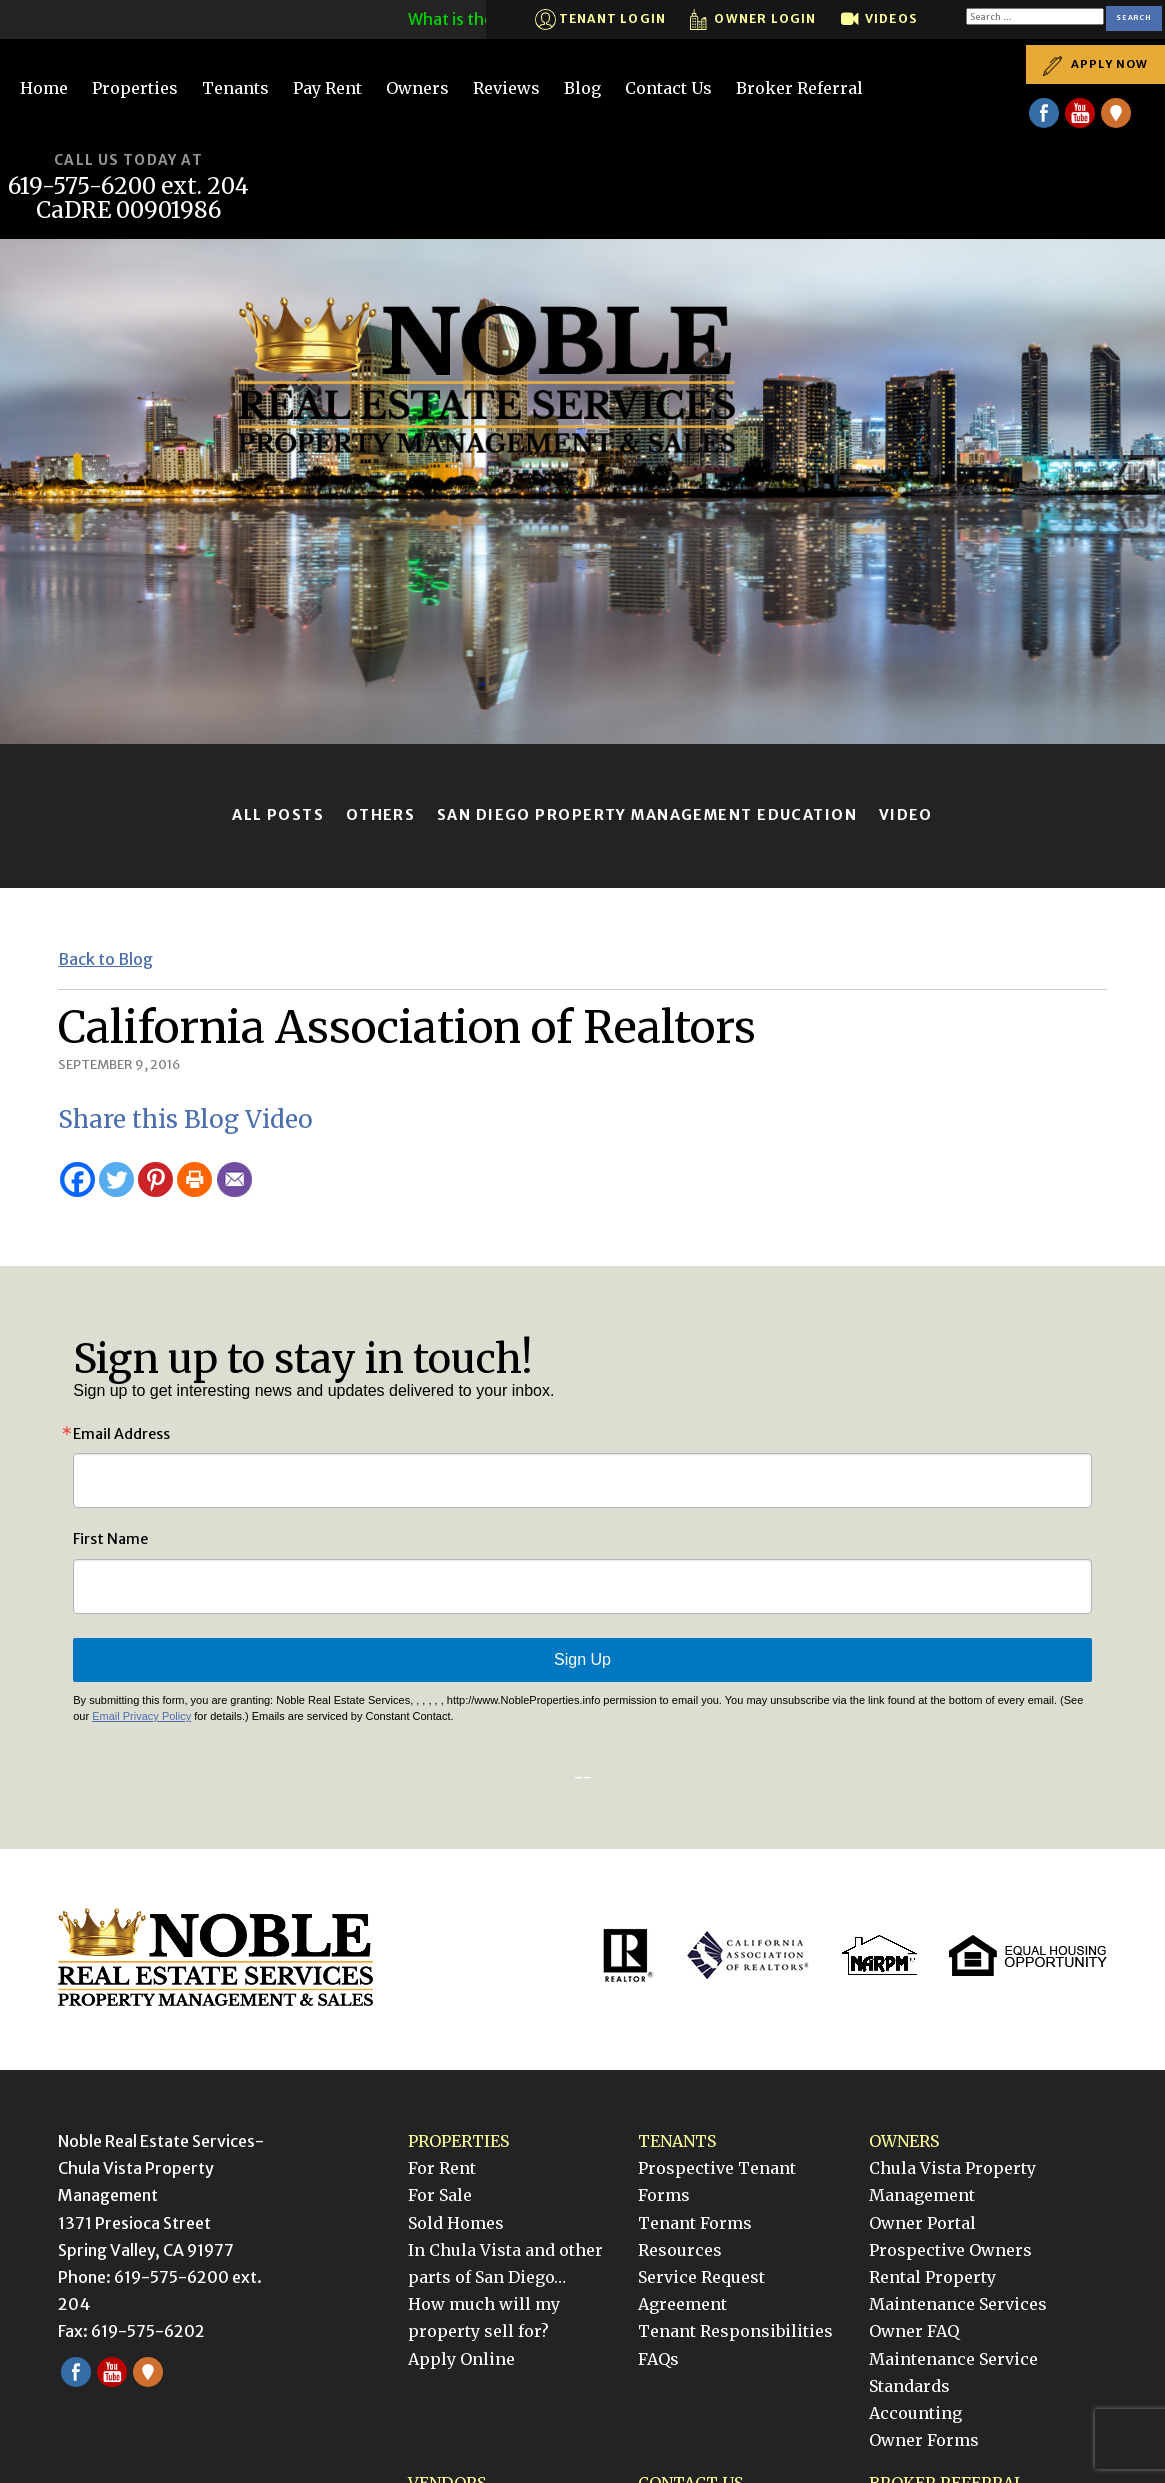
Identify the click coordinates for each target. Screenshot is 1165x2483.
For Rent (442, 2168)
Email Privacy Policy (141, 1716)
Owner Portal (922, 2223)
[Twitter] (116, 1179)
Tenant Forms (695, 2223)
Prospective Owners (950, 2250)
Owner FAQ (914, 2331)
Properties (135, 88)
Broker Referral (799, 88)
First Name (110, 1539)
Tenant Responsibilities (735, 2331)
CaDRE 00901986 (129, 210)
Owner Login (753, 19)
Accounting (915, 2413)
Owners (417, 88)
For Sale (440, 2195)
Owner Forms (924, 2440)
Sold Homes (456, 2223)
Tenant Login (601, 19)
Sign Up (582, 1659)
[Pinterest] (155, 1179)
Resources (680, 2250)
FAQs (658, 2359)
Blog (582, 88)
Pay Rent (327, 88)
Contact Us (668, 88)
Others (381, 815)
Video (906, 815)
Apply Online (461, 2359)
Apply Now (1095, 64)
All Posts (278, 815)
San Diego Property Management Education (647, 815)
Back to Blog (105, 959)
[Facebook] (77, 1179)
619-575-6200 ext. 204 (128, 186)
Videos (879, 19)
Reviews (506, 88)
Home (44, 88)
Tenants (235, 88)
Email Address (121, 1434)
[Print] (194, 1179)
